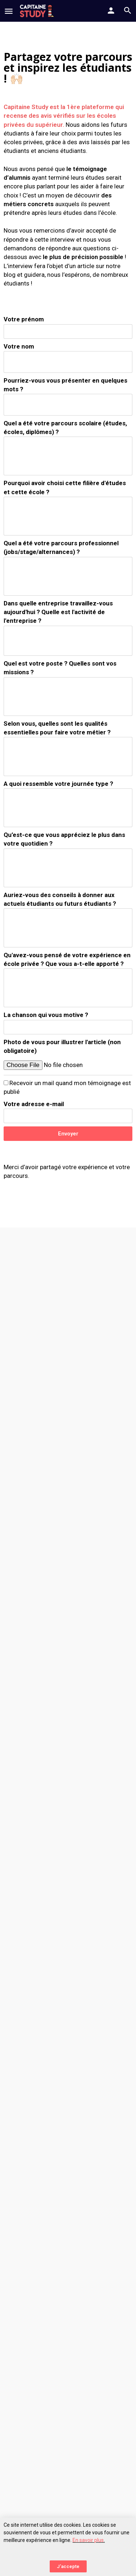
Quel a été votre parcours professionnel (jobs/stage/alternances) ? (61, 547)
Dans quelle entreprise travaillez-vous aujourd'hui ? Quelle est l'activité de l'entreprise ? (58, 612)
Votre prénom (24, 319)
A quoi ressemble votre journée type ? (58, 783)
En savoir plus (88, 2540)
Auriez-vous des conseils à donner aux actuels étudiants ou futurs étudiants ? (60, 899)
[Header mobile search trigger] (127, 10)
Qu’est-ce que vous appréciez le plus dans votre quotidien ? (64, 839)
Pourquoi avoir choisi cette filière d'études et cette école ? (65, 487)
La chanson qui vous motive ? (46, 1014)
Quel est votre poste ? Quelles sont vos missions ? (60, 668)
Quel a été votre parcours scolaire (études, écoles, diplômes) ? (65, 427)
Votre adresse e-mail (34, 1104)
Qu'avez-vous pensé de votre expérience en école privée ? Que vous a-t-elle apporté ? (67, 959)
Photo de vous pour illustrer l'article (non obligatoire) (62, 1046)
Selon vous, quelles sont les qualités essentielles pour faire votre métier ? (57, 728)
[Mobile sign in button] (111, 10)
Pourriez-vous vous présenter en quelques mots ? (65, 385)
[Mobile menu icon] (9, 11)
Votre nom (19, 346)
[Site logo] (38, 11)
